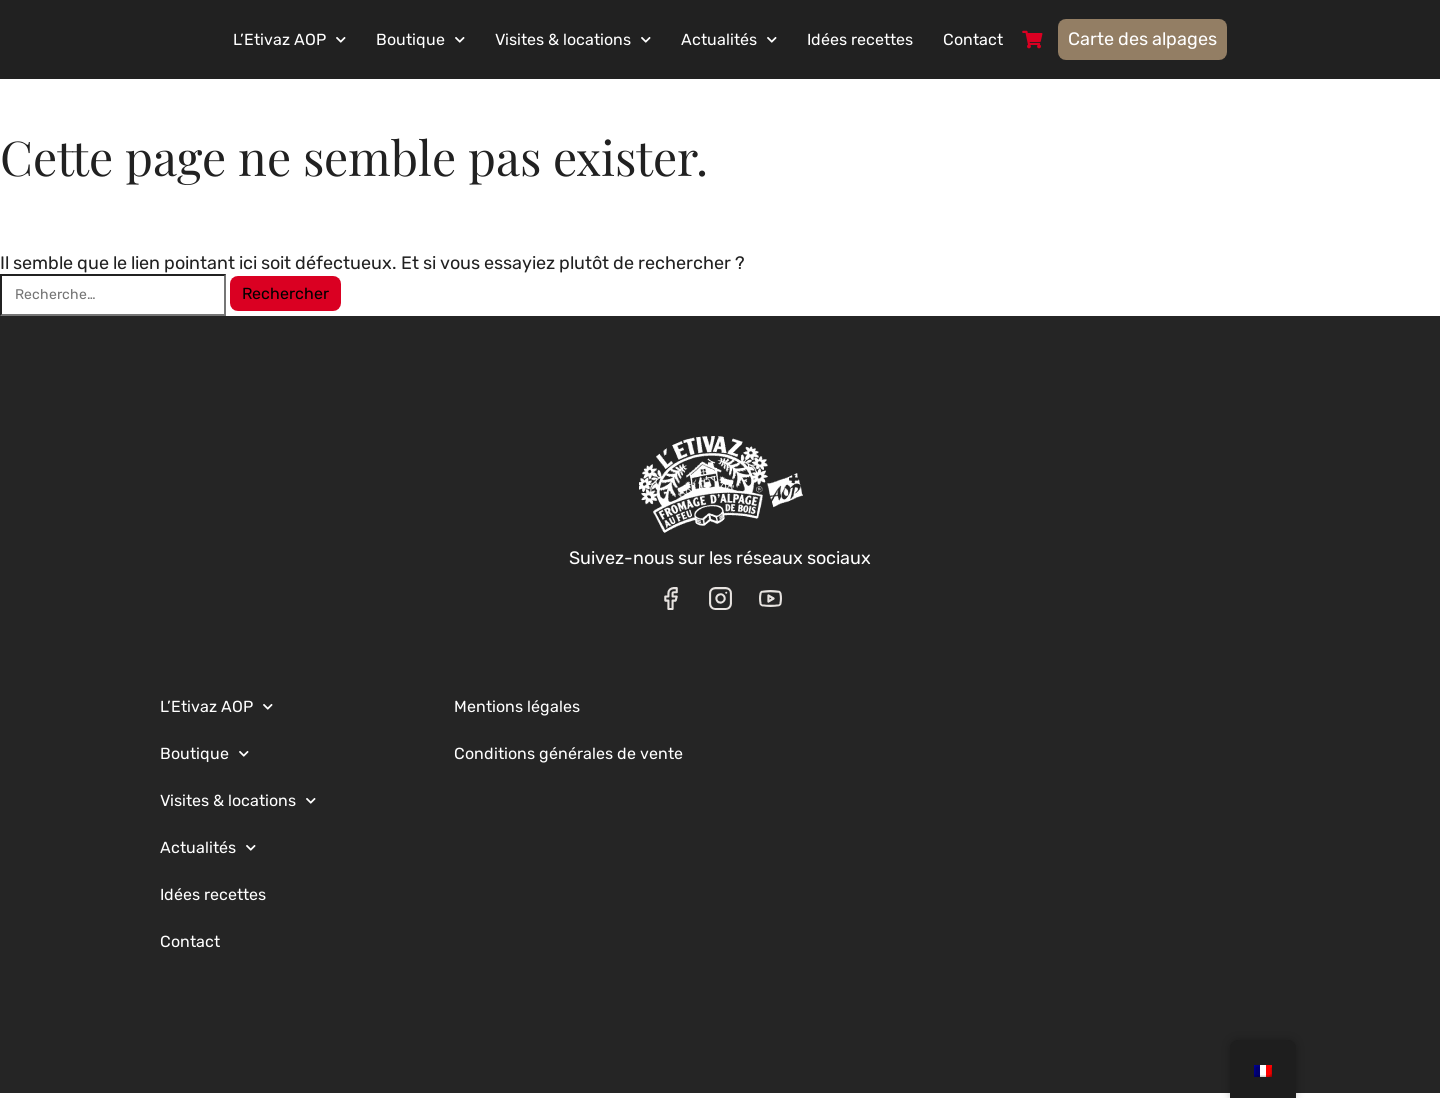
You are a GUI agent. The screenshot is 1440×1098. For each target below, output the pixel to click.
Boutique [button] (470, 41)
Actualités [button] (779, 41)
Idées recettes (910, 41)
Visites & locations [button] (623, 41)
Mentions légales (517, 711)
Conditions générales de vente (568, 758)
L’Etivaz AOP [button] (339, 41)
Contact (1023, 41)
